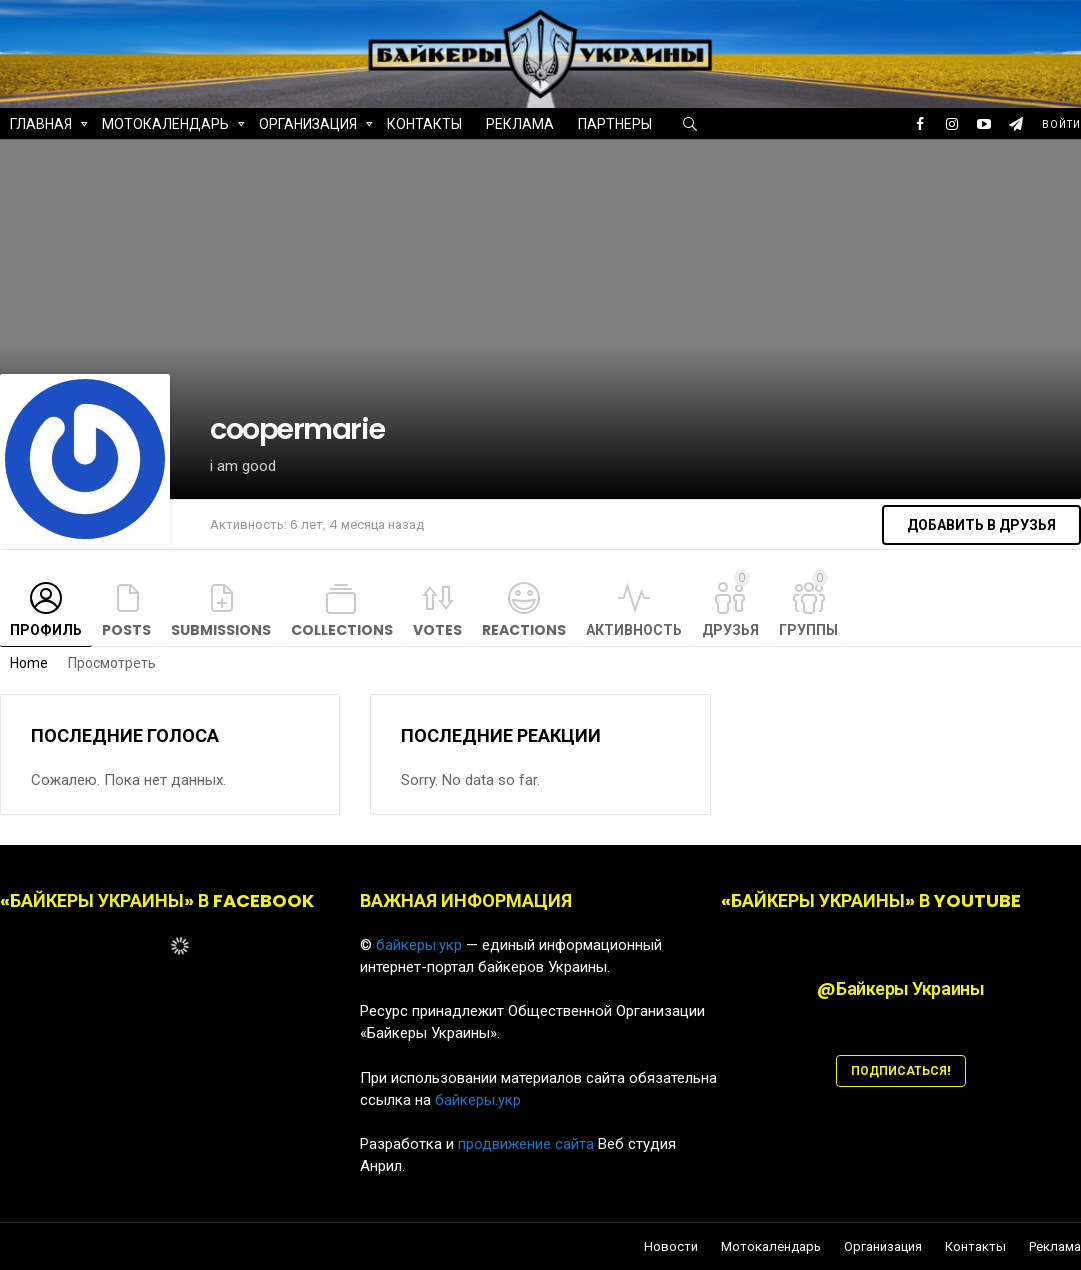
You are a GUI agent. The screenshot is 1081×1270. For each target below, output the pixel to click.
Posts (126, 630)
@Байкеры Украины (900, 988)
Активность (634, 630)
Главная (41, 126)
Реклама (520, 124)
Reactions (524, 630)
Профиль (46, 630)
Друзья (730, 605)
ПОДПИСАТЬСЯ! (901, 1070)
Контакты (424, 124)
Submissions (221, 630)
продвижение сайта (526, 1144)
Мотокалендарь (165, 126)
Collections (342, 630)
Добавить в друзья (981, 525)
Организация (308, 126)
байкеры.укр (419, 945)
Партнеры (615, 124)
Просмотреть (112, 663)
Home (29, 663)
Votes (437, 630)
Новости (671, 1247)
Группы (808, 605)
